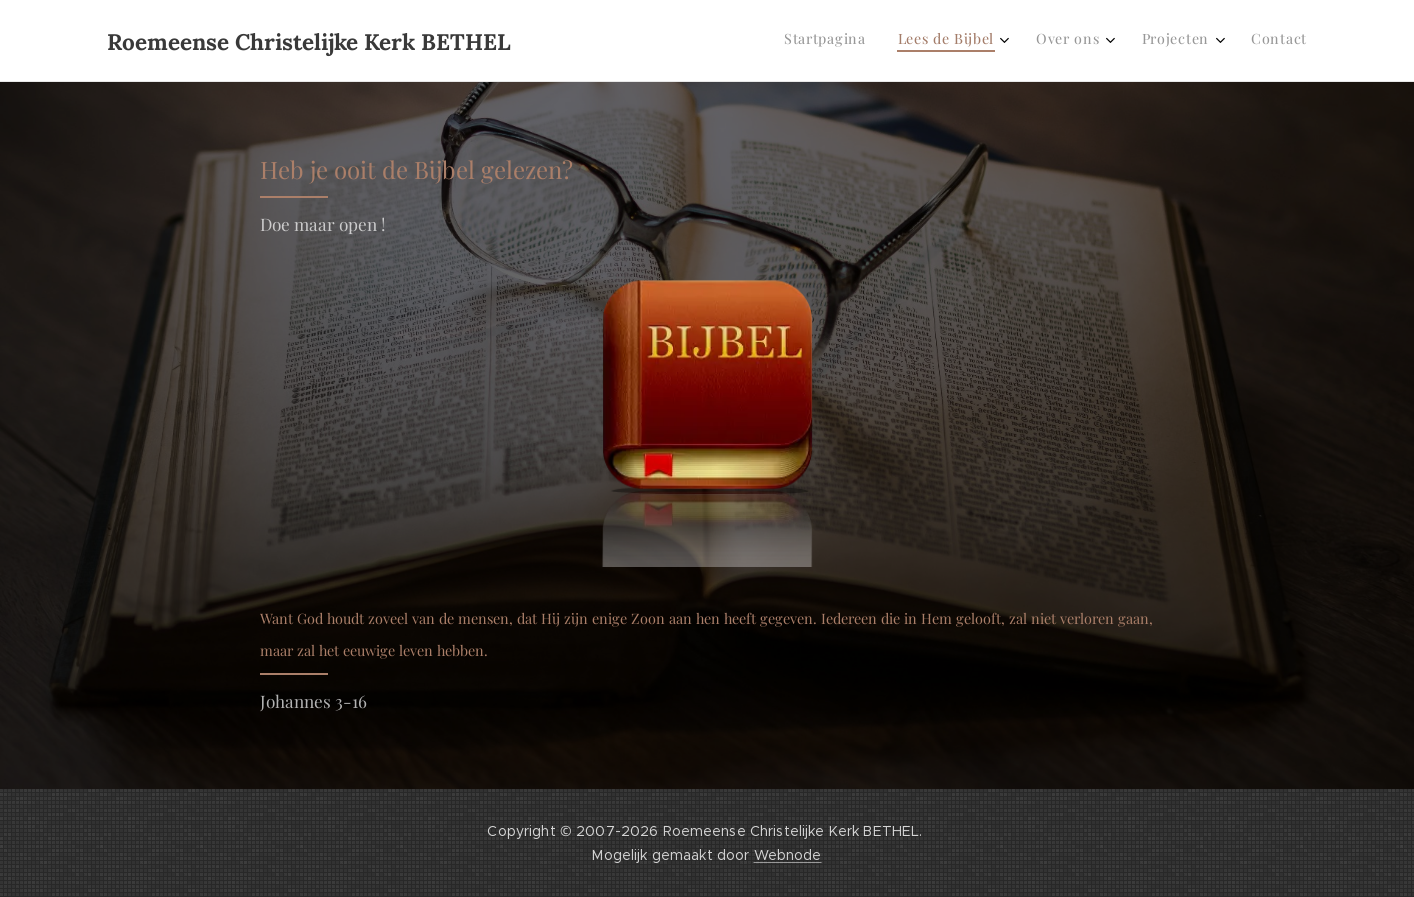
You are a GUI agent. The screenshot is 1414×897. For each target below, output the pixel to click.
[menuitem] (1154, 41)
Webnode (788, 855)
